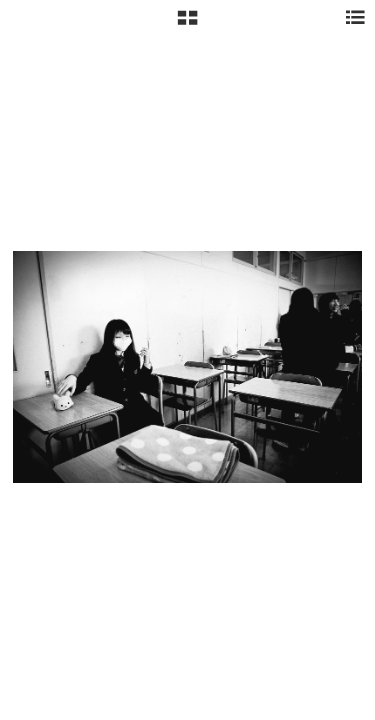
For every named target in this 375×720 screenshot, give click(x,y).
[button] (187, 25)
